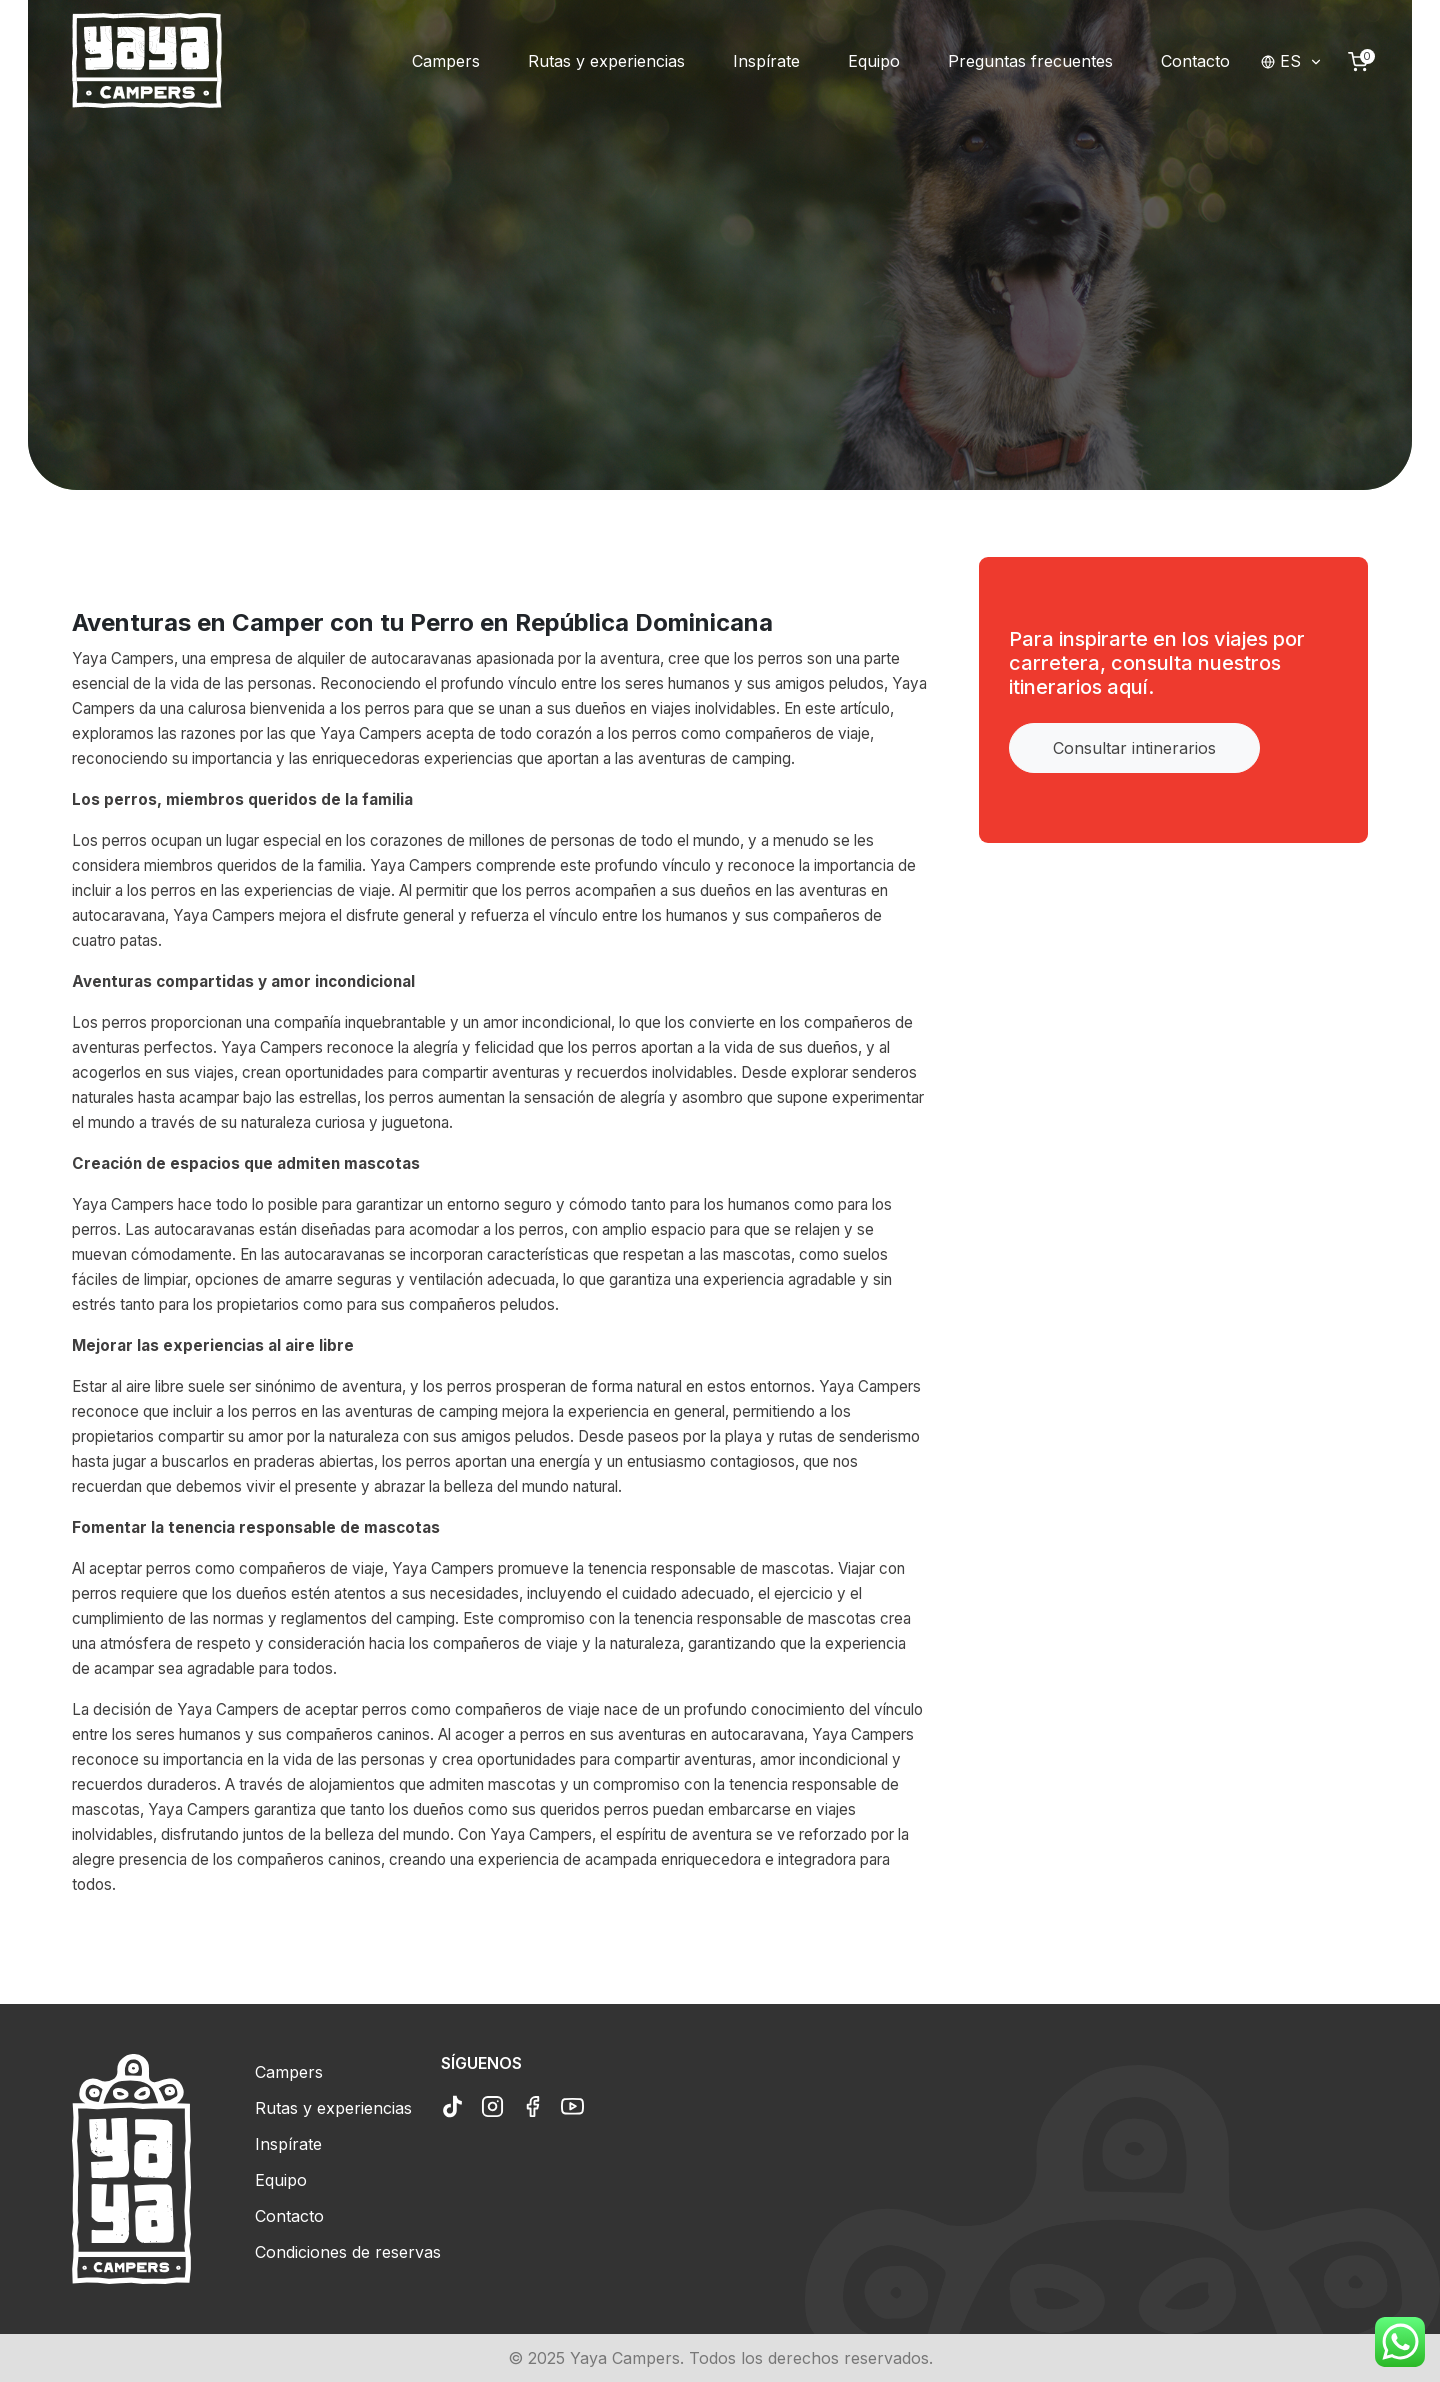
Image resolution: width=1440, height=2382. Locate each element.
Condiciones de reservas (348, 2252)
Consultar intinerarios (1134, 748)
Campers (289, 2072)
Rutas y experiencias (333, 2108)
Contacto (289, 2216)
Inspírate (288, 2144)
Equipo (281, 2180)
